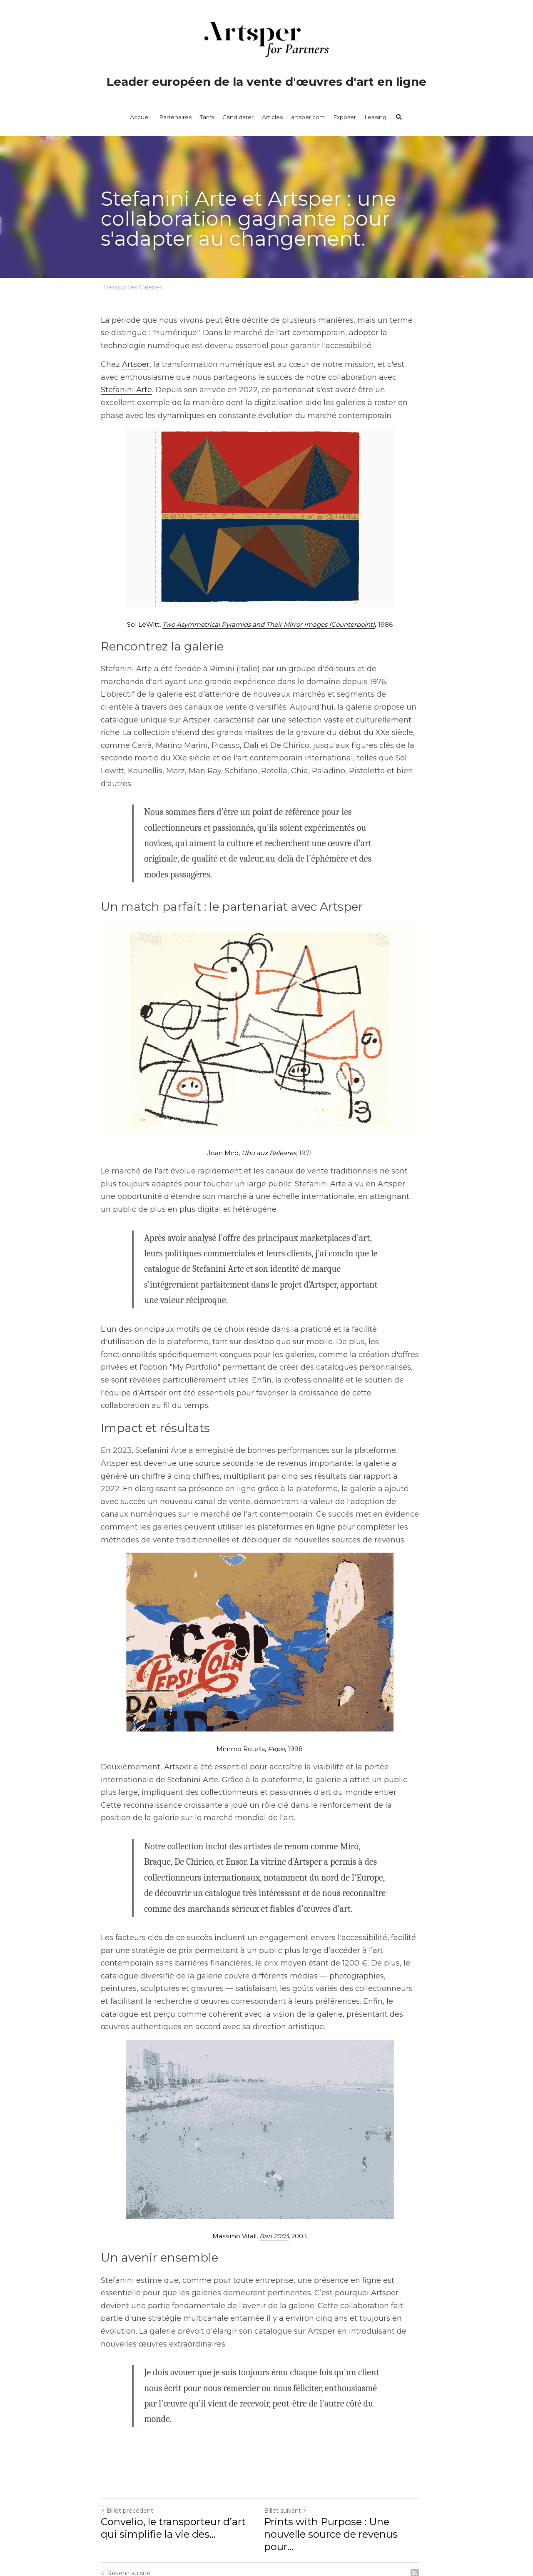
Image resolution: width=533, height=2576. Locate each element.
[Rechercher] (399, 117)
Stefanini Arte (404, 377)
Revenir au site (125, 2525)
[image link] (266, 517)
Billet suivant (292, 2463)
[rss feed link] (428, 2525)
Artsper (135, 364)
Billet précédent (127, 2463)
